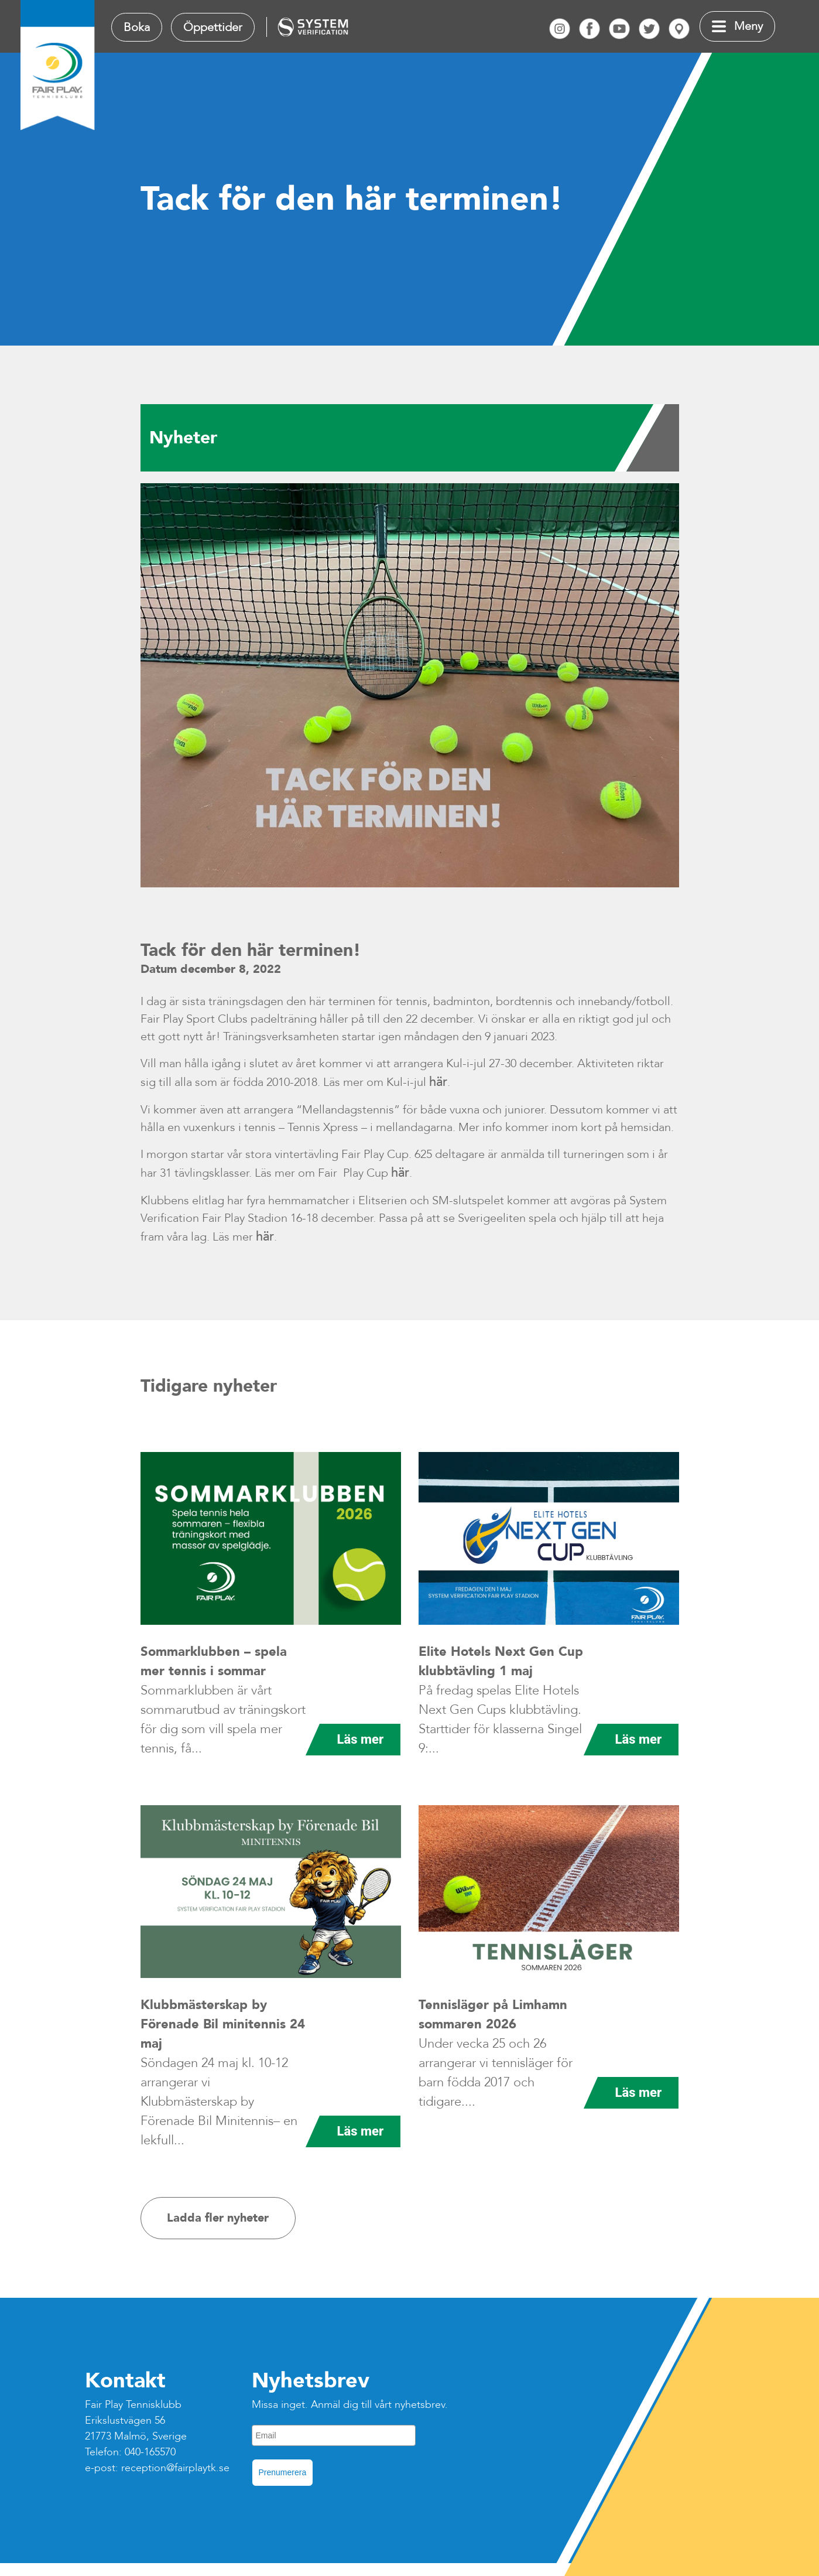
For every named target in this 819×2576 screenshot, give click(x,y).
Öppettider (212, 27)
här (438, 1082)
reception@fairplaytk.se (175, 2468)
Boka (137, 27)
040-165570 (150, 2452)
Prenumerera (283, 2472)
